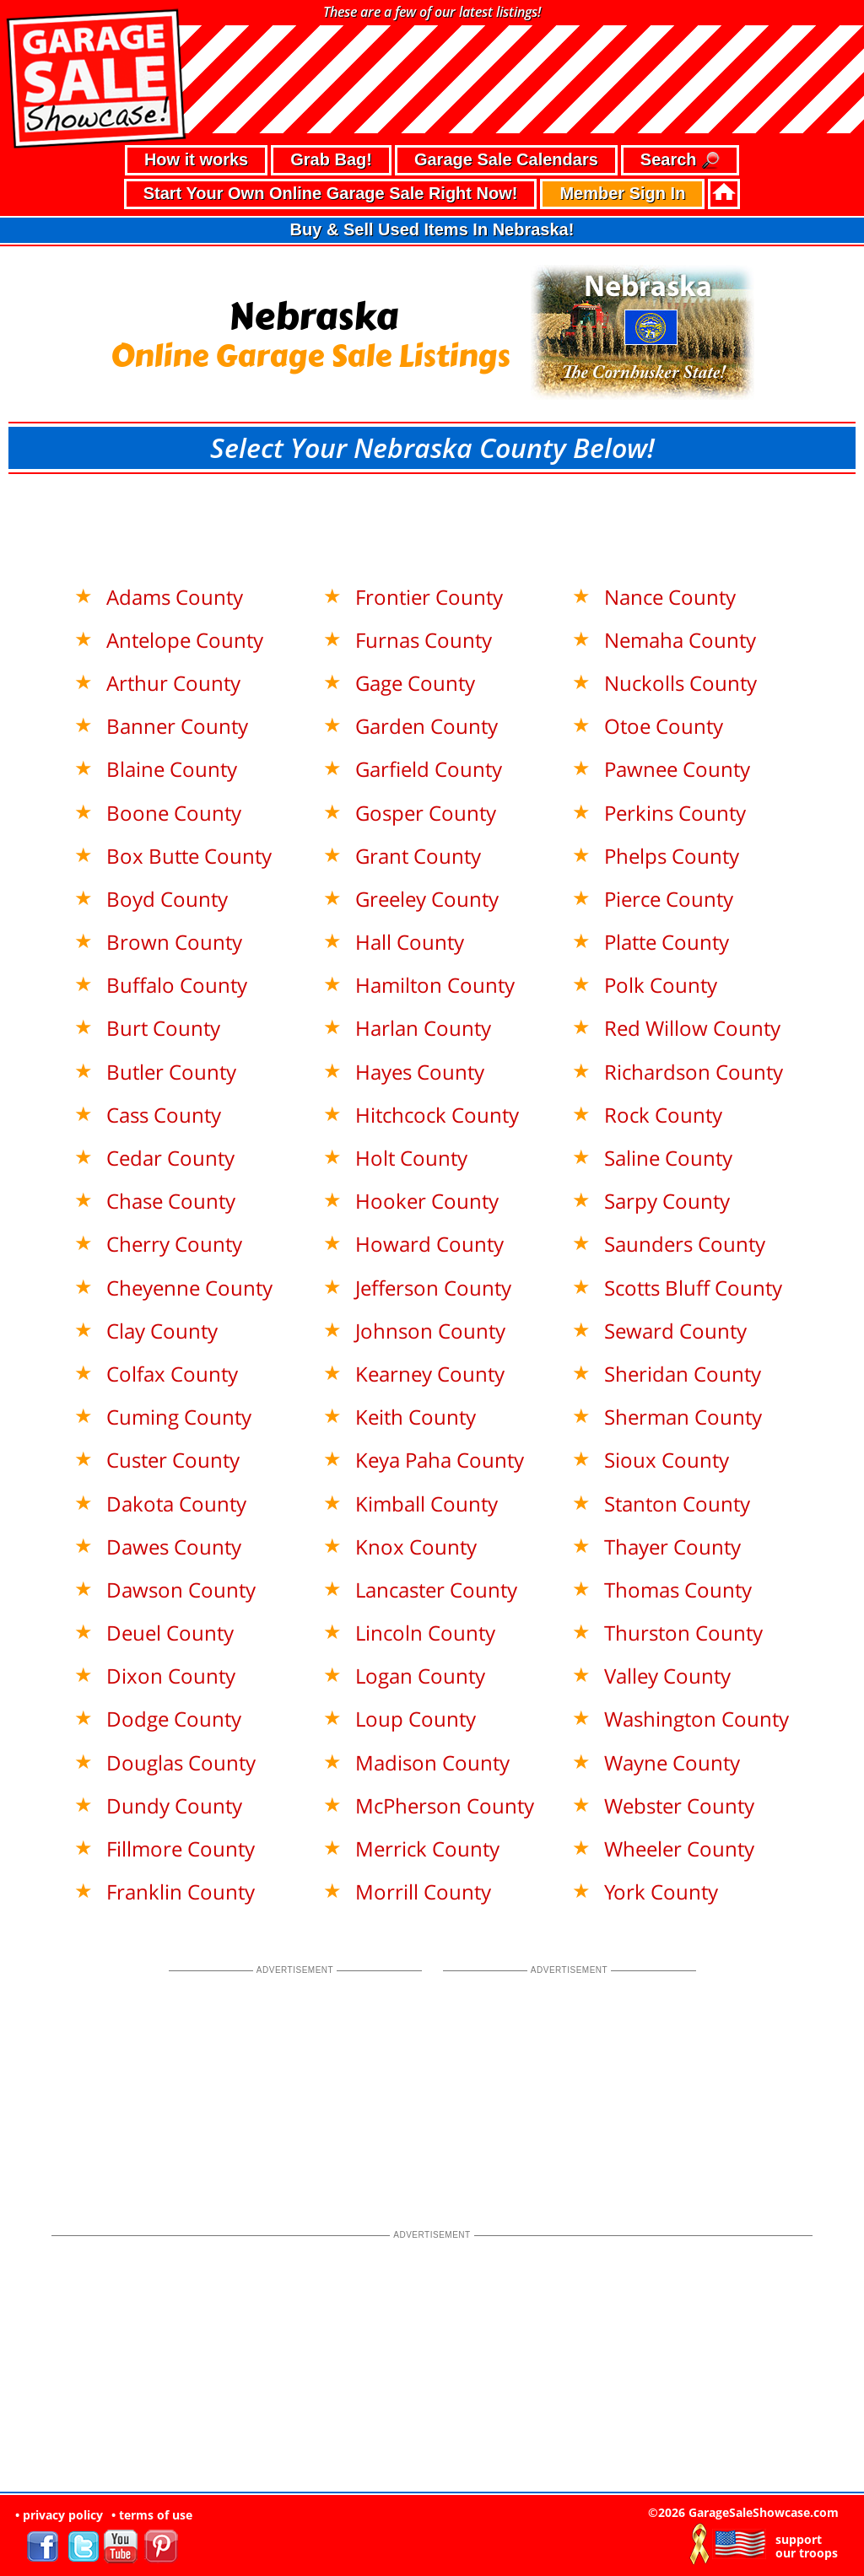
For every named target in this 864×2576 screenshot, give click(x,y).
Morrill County (423, 1891)
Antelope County (184, 640)
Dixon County (170, 1675)
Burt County (163, 1028)
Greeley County (427, 899)
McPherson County (444, 1805)
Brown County (174, 942)
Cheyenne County (189, 1287)
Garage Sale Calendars (506, 159)
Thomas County (678, 1589)
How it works (196, 159)
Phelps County (671, 856)
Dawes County (173, 1546)
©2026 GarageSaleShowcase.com (743, 2512)
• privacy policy (59, 2515)
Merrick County (427, 1848)
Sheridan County (682, 1374)
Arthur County (173, 683)
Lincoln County (425, 1632)
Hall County (409, 942)
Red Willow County (692, 1028)
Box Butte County (189, 856)
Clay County (162, 1331)
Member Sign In (622, 193)
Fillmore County (180, 1848)
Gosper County (425, 813)
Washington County (696, 1719)
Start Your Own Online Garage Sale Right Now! (330, 193)
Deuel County (170, 1632)
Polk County (660, 985)
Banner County (177, 726)
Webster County (679, 1805)
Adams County (174, 597)
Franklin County (180, 1891)
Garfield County (428, 769)
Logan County (420, 1675)
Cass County (163, 1115)
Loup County (415, 1719)
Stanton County (677, 1503)
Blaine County (171, 769)
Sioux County (666, 1460)
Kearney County (430, 1374)
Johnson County (430, 1331)
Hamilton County (435, 985)
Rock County (663, 1115)
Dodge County (173, 1719)
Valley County (667, 1675)
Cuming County (178, 1417)
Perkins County (675, 813)
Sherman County (683, 1417)
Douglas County (181, 1762)
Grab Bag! (331, 159)
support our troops (806, 2546)
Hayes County (419, 1072)
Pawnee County (677, 769)
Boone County (173, 813)
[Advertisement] (432, 520)
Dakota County (176, 1503)
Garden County (426, 726)
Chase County (170, 1201)
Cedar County (170, 1158)
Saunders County (684, 1244)
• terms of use (151, 2515)
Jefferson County (433, 1287)
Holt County (411, 1158)
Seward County (675, 1331)
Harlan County (423, 1028)
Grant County (418, 856)
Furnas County (423, 640)
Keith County (415, 1417)
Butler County (171, 1072)
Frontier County (429, 597)
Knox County (416, 1546)
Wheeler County (679, 1848)
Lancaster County (436, 1589)
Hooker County (427, 1201)
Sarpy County (667, 1201)
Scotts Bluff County (693, 1287)
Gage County (415, 683)
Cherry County (174, 1244)
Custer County (173, 1460)
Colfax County (172, 1374)
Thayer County (672, 1546)
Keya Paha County (439, 1460)
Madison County (432, 1762)
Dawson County (181, 1589)
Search (680, 160)
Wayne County (672, 1762)
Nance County (670, 597)
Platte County (666, 942)
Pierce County (668, 899)
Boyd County (167, 899)
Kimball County (426, 1503)
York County (661, 1891)
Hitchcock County (437, 1115)
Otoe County (663, 726)
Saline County (668, 1158)
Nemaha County (680, 640)
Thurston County (683, 1632)
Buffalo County (176, 985)
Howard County (429, 1244)
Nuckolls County (680, 683)
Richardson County (693, 1072)
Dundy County (174, 1805)
